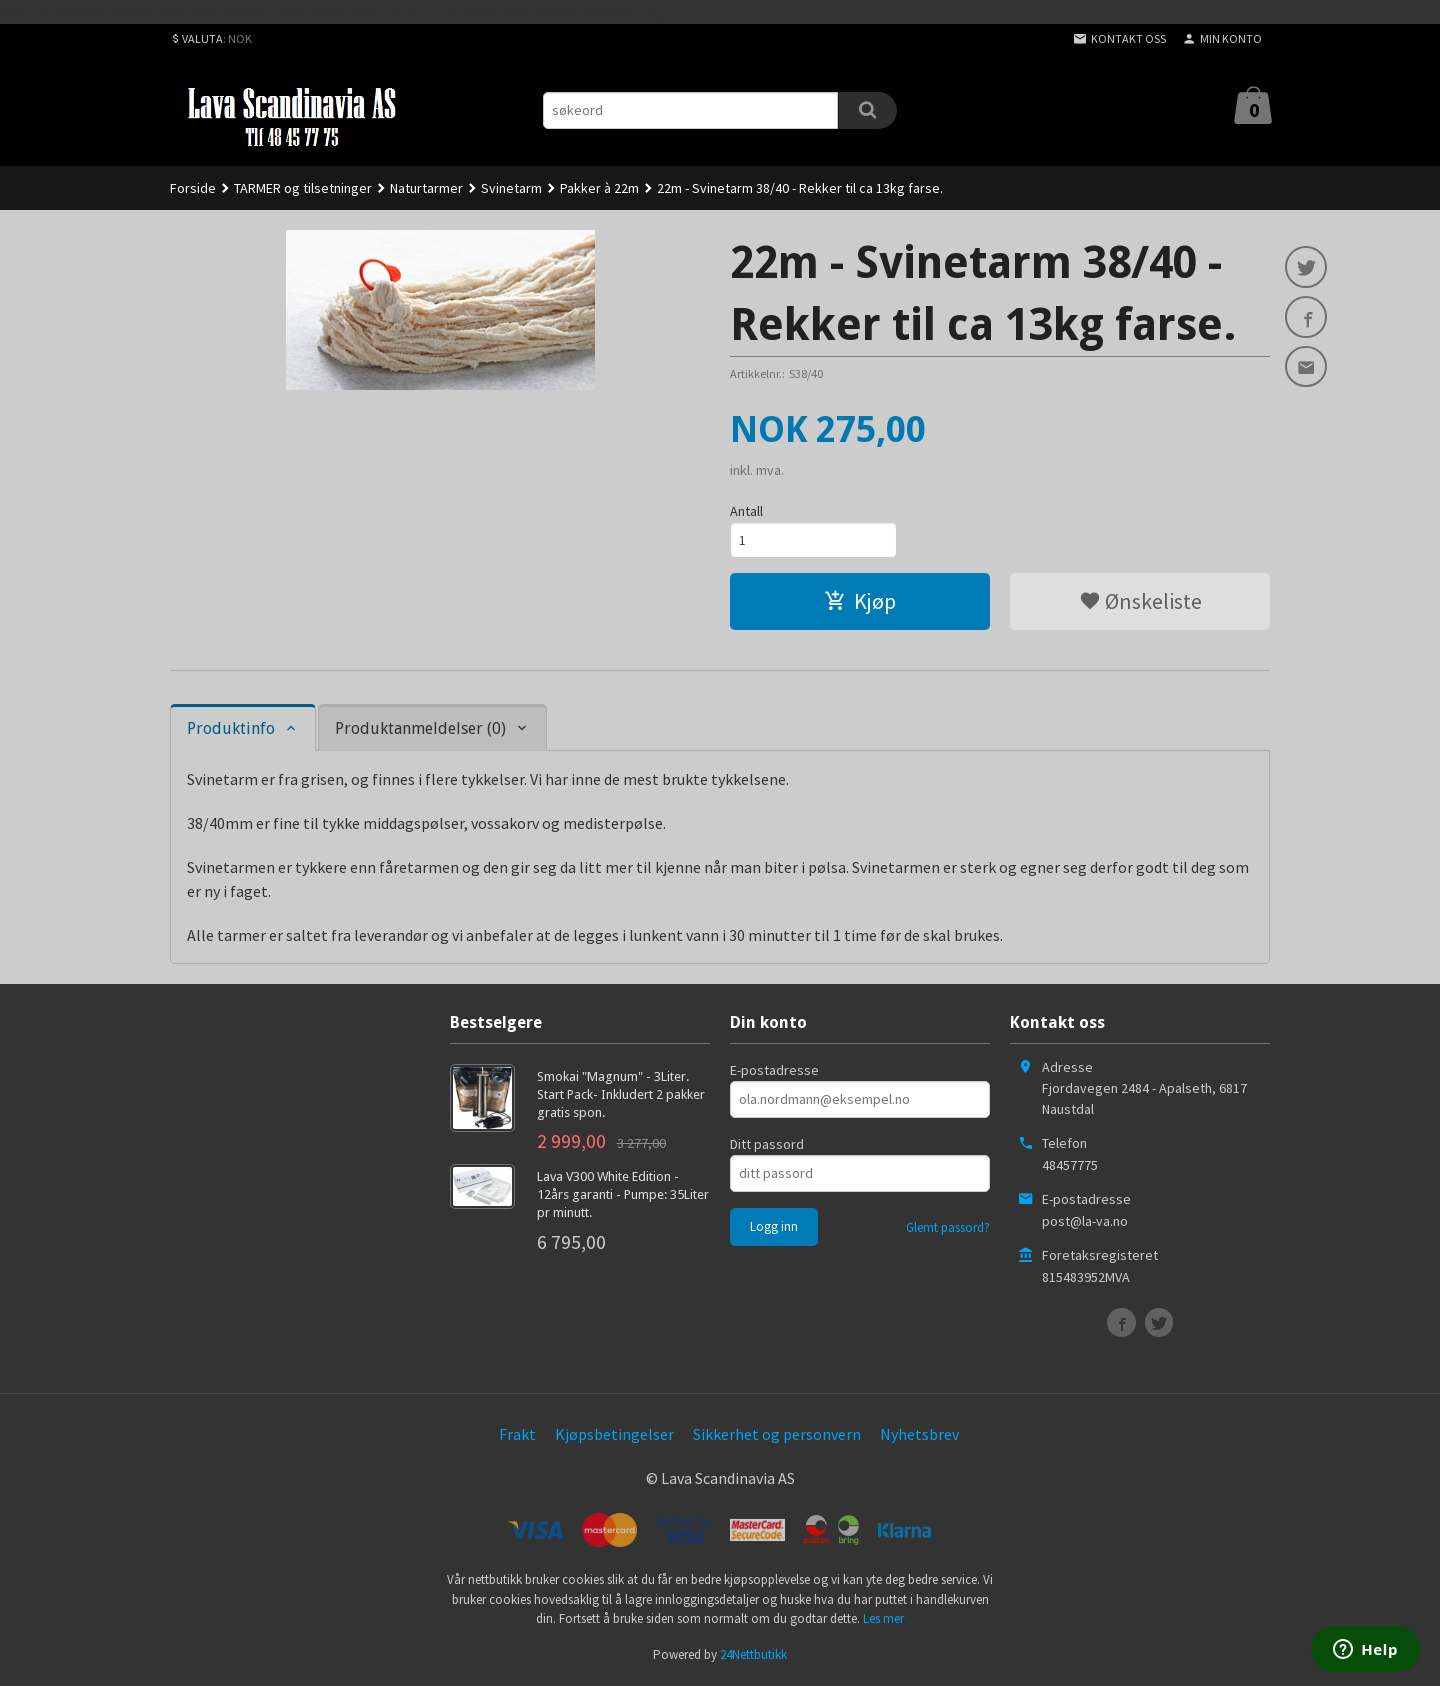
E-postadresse (774, 1072)
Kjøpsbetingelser (614, 1436)
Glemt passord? (948, 1229)
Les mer (883, 1620)
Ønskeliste (1140, 603)
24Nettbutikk (753, 1656)
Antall (746, 511)
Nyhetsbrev (919, 1436)
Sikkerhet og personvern (777, 1436)
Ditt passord (767, 1146)
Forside (193, 188)
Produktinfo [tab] (231, 730)
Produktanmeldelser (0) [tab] (420, 730)
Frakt (517, 1436)
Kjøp (860, 603)
